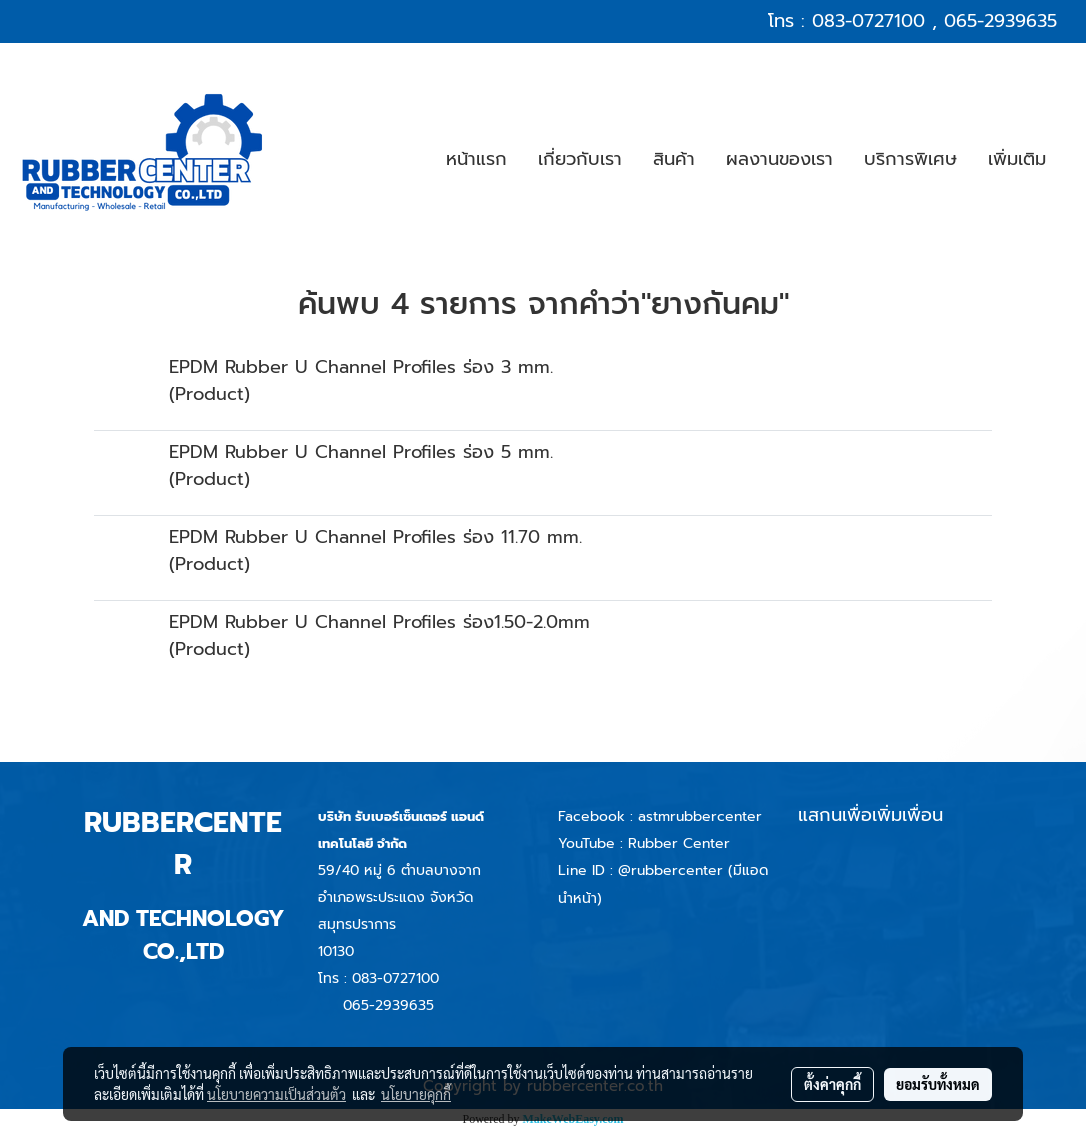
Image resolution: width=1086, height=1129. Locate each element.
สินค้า (674, 159)
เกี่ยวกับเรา (580, 159)
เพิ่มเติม (1017, 159)
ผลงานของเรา (779, 159)
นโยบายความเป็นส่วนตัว (276, 1094)
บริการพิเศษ (910, 159)
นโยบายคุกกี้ (416, 1094)
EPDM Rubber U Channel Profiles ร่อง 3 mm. (361, 367)
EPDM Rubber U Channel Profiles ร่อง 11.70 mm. (375, 537)
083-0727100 (868, 21)
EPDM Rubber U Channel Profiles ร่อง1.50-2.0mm (379, 622)
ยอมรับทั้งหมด (938, 1084)
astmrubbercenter (700, 816)
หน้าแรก (476, 159)
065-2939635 (1000, 21)
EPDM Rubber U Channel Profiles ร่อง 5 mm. (361, 452)
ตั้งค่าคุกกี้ (832, 1084)
